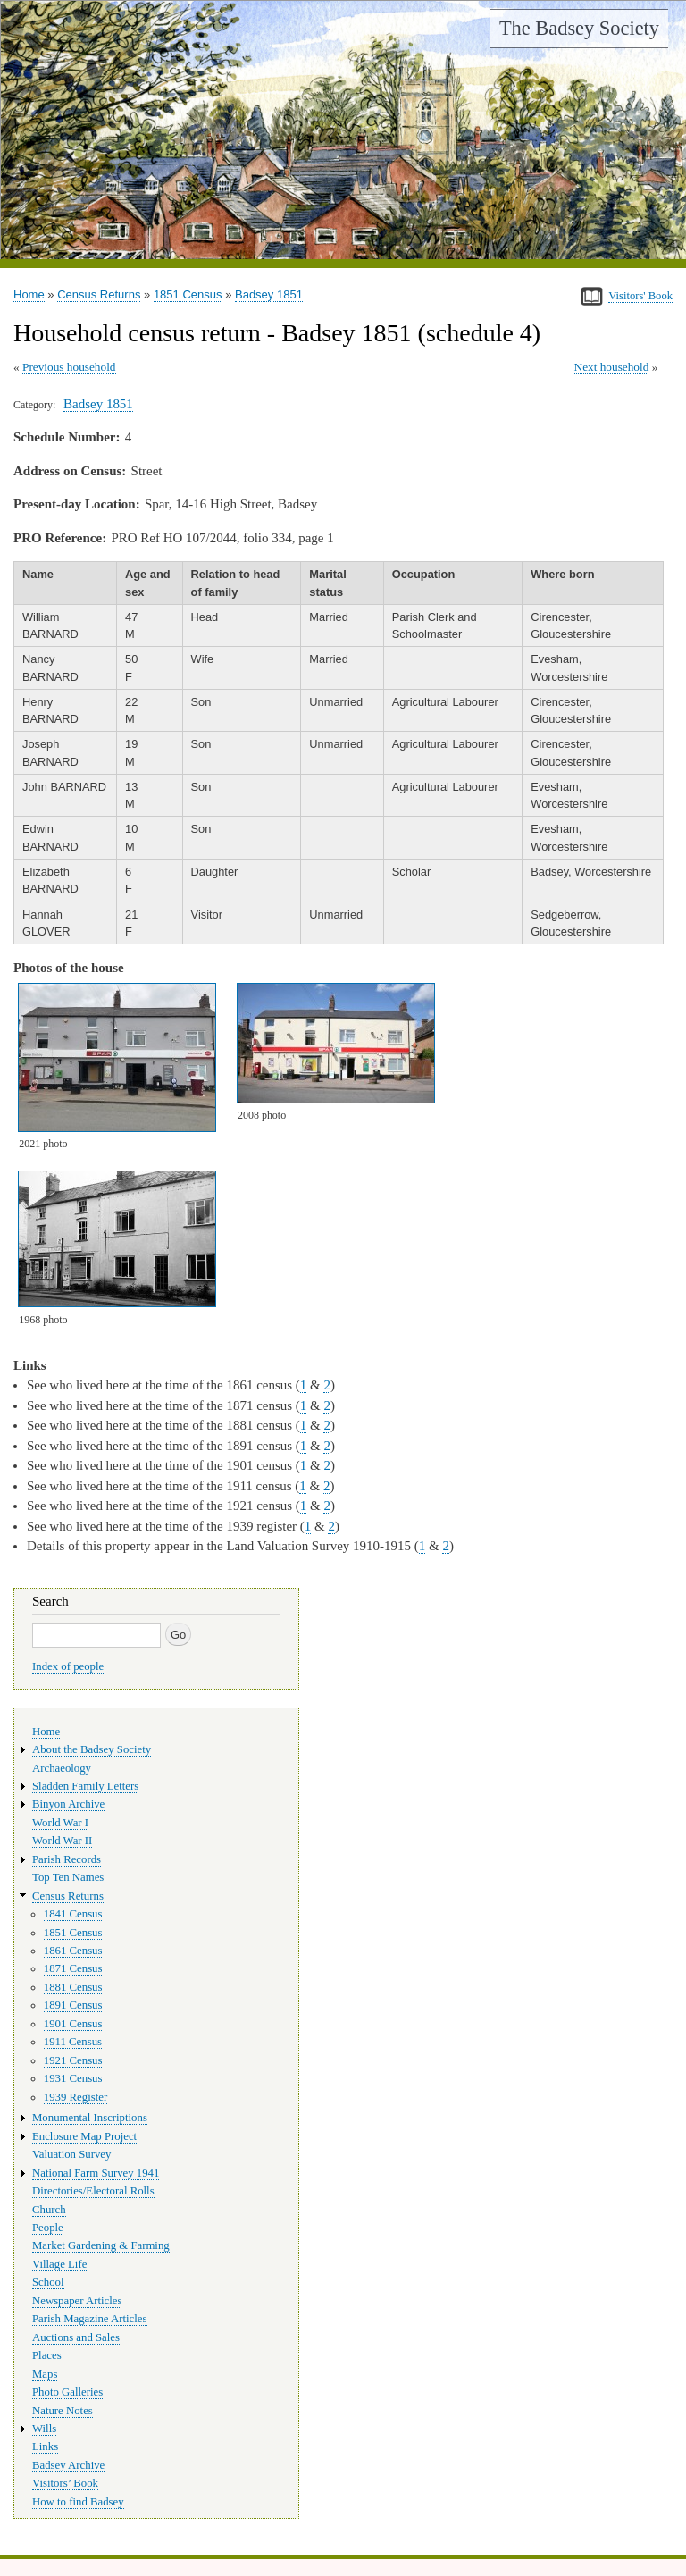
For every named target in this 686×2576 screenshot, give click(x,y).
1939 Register (75, 2097)
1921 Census (73, 2060)
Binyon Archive (68, 1804)
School (48, 2282)
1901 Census (73, 2024)
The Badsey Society (579, 28)
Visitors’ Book (65, 2483)
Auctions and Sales (76, 2337)
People (47, 2227)
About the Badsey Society (91, 1749)
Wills (44, 2428)
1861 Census (73, 1950)
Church (49, 2209)
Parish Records (66, 1859)
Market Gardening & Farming (101, 2245)
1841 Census (73, 1914)
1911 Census (73, 2041)
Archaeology (61, 1768)
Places (47, 2355)
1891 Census (73, 2005)
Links (45, 2446)
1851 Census (188, 294)
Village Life (59, 2264)
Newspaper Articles (76, 2301)
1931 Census (73, 2078)
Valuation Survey (71, 2154)
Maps (44, 2374)
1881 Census (73, 1987)
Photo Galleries (67, 2392)
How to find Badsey (78, 2502)
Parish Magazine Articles (89, 2318)
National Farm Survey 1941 (95, 2173)
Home (29, 294)
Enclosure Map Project (84, 2136)
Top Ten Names (68, 1877)
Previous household (69, 366)
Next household (611, 366)
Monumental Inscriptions (89, 2117)
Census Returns (98, 294)
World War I (60, 1823)
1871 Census (73, 1968)
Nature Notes (62, 2410)
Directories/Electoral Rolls (93, 2191)
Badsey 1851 (269, 294)
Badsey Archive (68, 2465)
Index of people (68, 1666)
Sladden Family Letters (85, 1786)
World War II (62, 1840)
